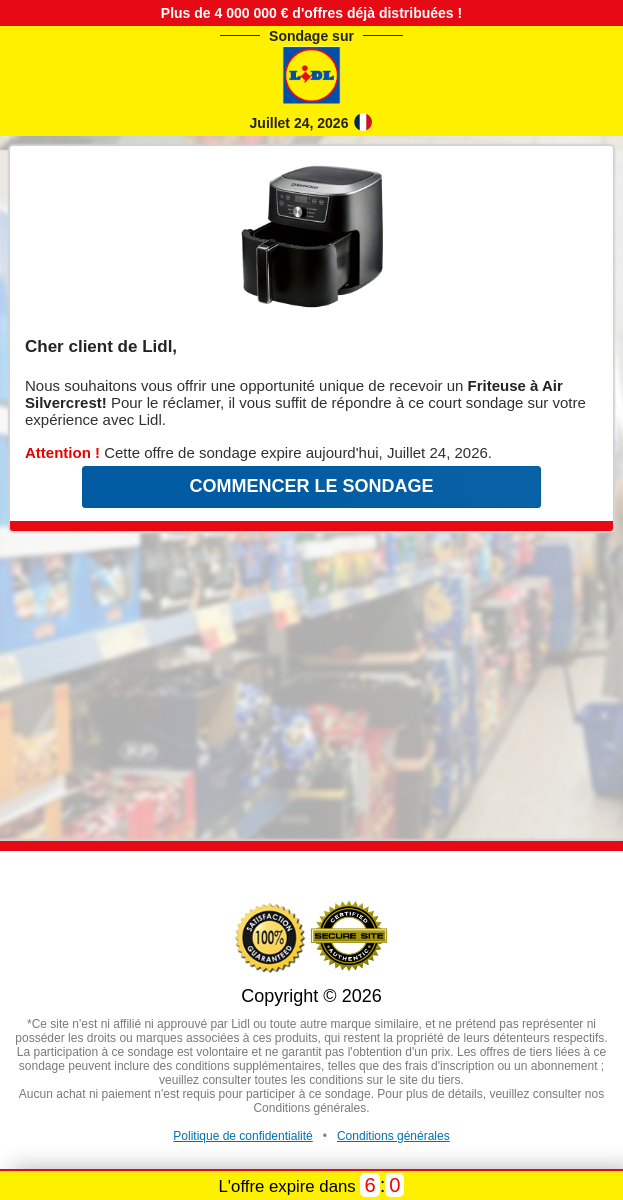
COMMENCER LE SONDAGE (311, 486)
